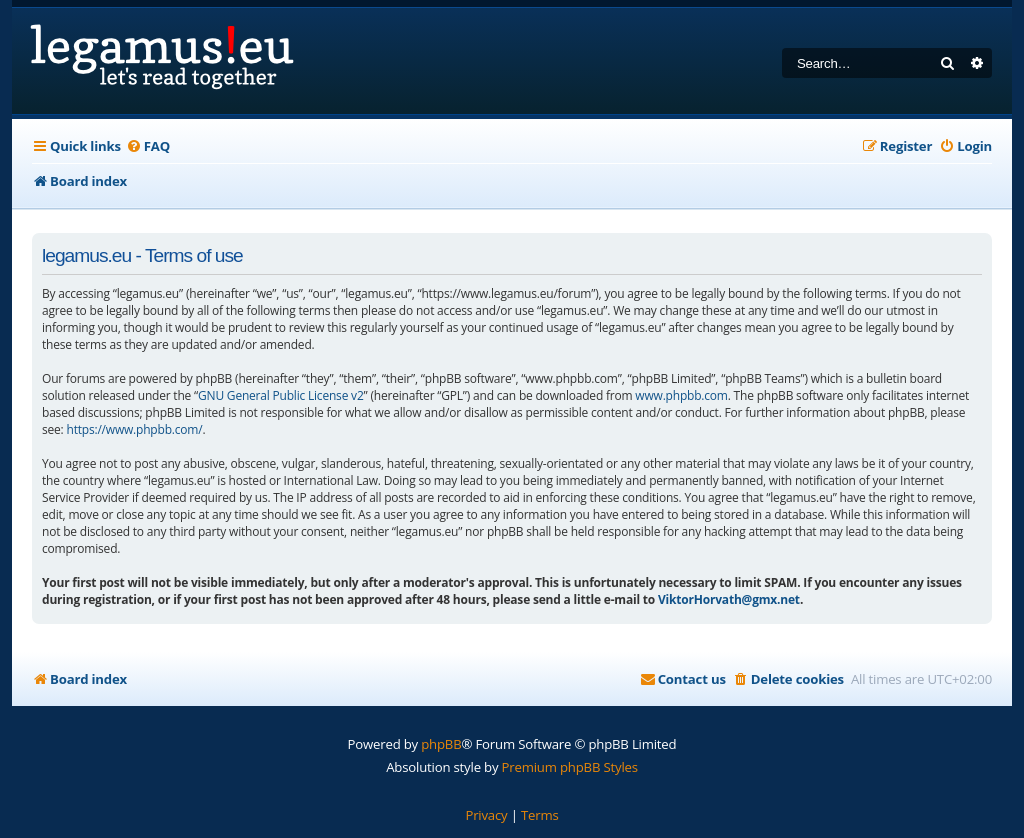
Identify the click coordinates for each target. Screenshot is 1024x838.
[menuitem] (148, 146)
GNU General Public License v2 (281, 395)
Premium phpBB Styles (570, 767)
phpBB (441, 744)
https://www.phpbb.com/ (134, 429)
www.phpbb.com (681, 395)
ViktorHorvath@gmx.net (729, 599)
